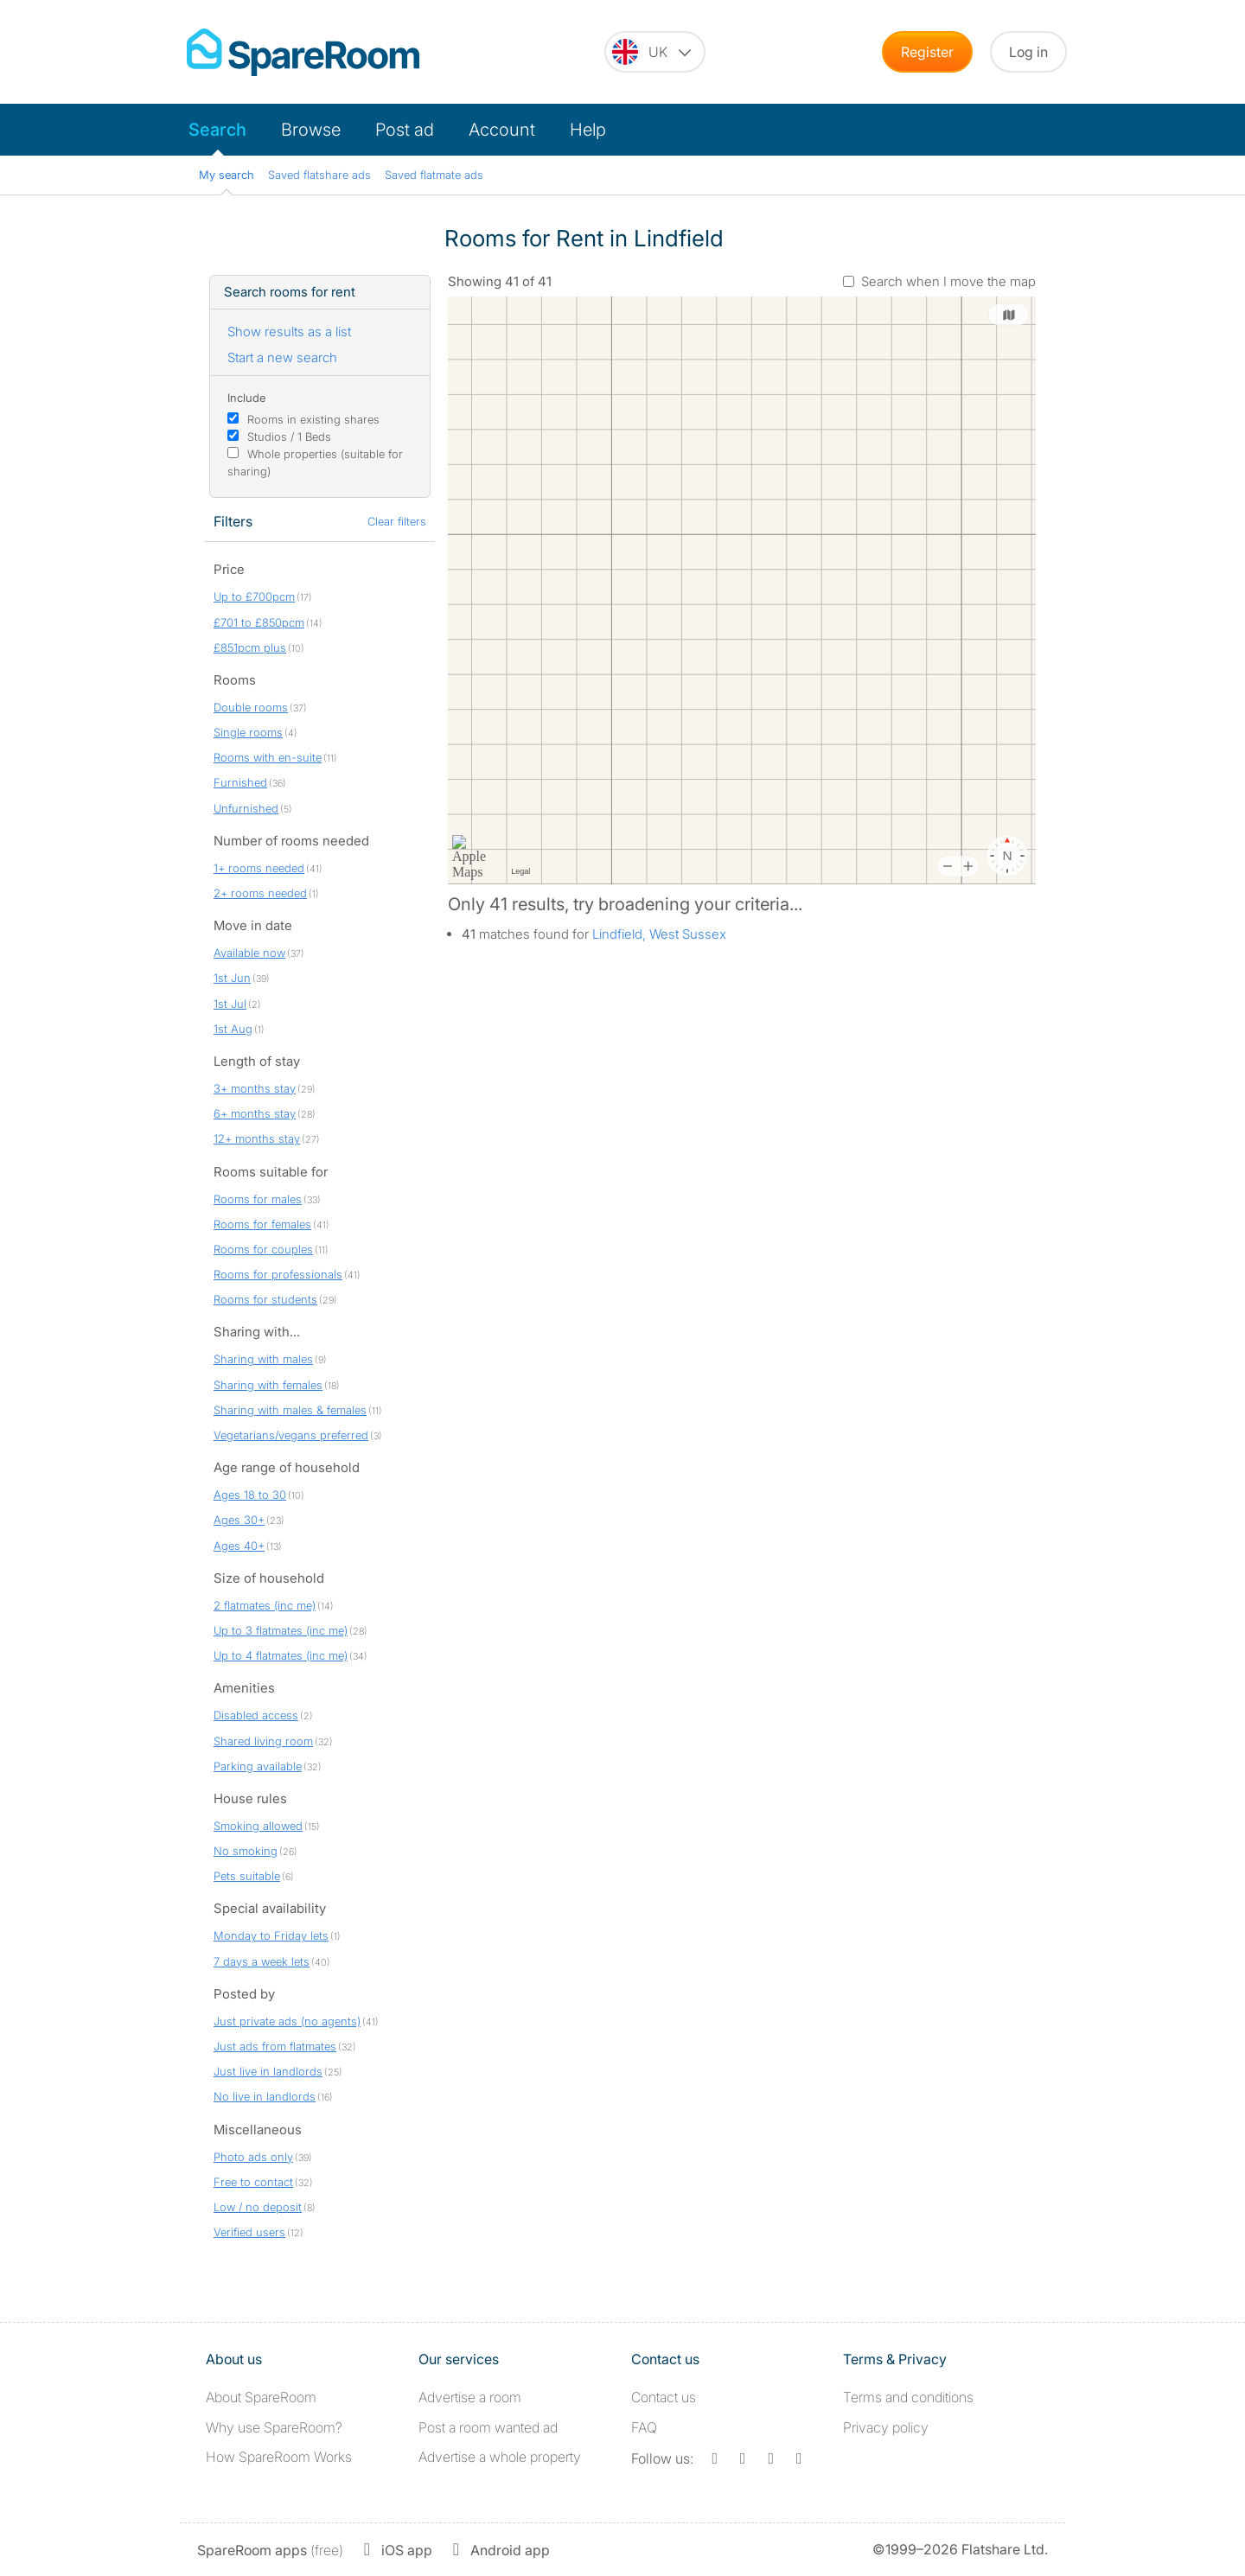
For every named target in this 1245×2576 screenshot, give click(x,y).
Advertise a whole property (499, 2456)
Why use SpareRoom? (274, 2427)
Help (588, 129)
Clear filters (396, 521)
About (261, 2397)
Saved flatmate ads (434, 175)
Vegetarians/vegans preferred (291, 1435)
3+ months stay (255, 1088)
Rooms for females (262, 1224)
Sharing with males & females (290, 1410)
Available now (249, 953)
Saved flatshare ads (319, 175)
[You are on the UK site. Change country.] (655, 52)
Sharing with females (268, 1385)
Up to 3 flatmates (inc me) (281, 1630)
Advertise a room (469, 2397)
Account (502, 129)
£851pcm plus (250, 647)
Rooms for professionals (278, 1274)
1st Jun (232, 978)
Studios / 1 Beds (289, 436)
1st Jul (230, 1004)
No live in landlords (265, 2096)
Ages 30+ (239, 1520)
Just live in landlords (268, 2071)
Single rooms (248, 732)
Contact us (663, 2397)
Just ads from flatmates (275, 2046)
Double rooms (251, 707)
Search (217, 129)
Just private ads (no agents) (287, 2021)
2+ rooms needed (260, 893)
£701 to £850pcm (259, 622)
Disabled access (256, 1715)
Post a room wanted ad (488, 2427)
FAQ (644, 2427)
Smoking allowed (258, 1826)
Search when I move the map (948, 281)
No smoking (246, 1851)
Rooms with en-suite (268, 757)
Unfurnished (246, 808)
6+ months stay (255, 1113)
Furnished (240, 782)
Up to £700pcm (254, 596)
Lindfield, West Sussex (659, 934)
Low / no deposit (258, 2207)
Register (927, 52)
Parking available (258, 1766)
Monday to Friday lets (271, 1935)
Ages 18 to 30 (250, 1495)
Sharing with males (263, 1359)
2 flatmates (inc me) (265, 1605)
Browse (311, 129)
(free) (270, 2550)
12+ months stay (257, 1138)
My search (226, 175)
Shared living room (263, 1741)
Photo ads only (253, 2157)
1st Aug (233, 1029)
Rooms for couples (263, 1249)
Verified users (249, 2232)
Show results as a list (289, 331)
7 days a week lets (262, 1961)
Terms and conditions (908, 2397)
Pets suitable (247, 1876)
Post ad (404, 129)
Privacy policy (886, 2427)
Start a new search (282, 357)
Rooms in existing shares (313, 419)
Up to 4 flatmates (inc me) (281, 1655)
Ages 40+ (239, 1546)
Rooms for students (265, 1299)
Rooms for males (258, 1199)
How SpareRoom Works (279, 2456)
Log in (1028, 52)
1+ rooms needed (259, 868)
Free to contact (253, 2182)
